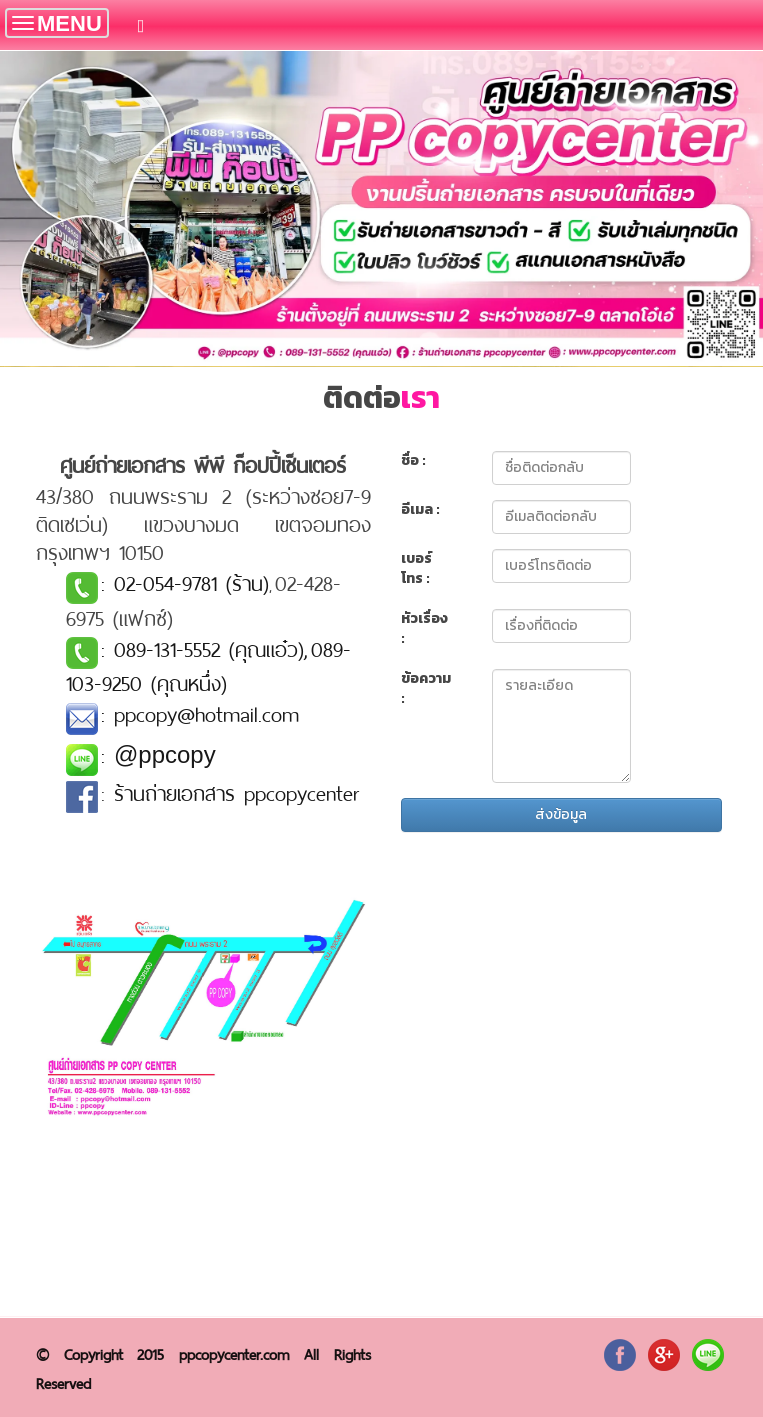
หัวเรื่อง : (424, 629)
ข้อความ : (426, 689)
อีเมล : (420, 510)
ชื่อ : (413, 461)
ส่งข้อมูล (561, 814)
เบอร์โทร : (416, 569)
